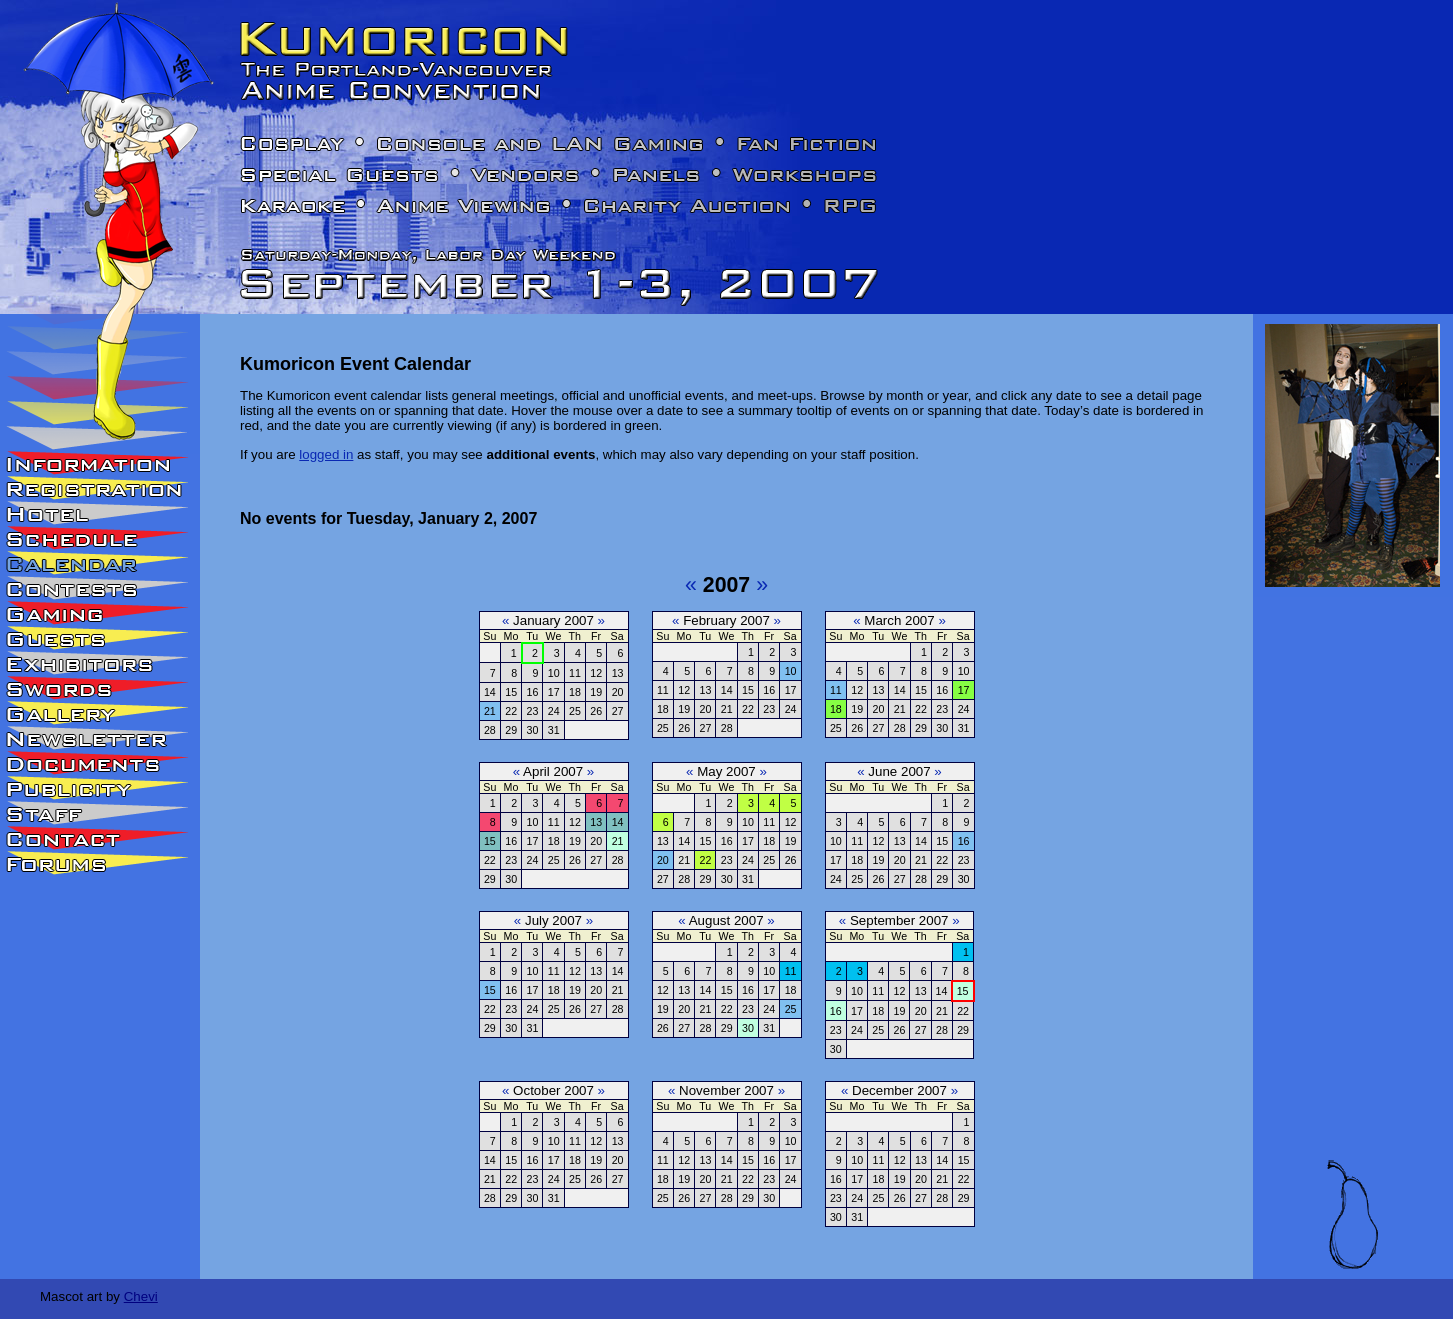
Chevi (141, 1296)
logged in (326, 454)
